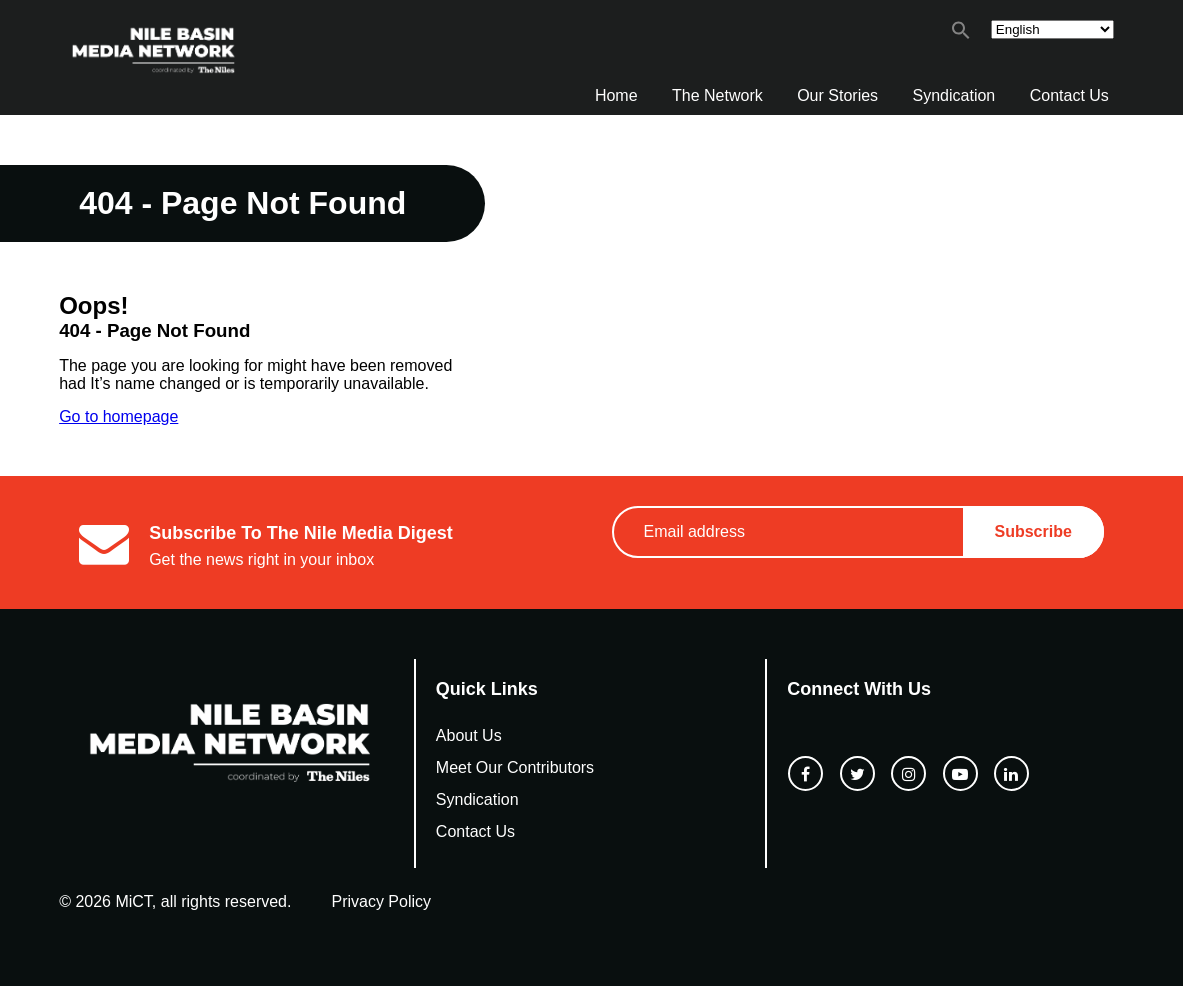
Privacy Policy (381, 901)
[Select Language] (1052, 29)
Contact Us (1069, 95)
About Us (469, 735)
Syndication (954, 95)
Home (616, 95)
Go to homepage (118, 416)
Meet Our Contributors (515, 767)
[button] (961, 34)
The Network (717, 95)
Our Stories (837, 95)
